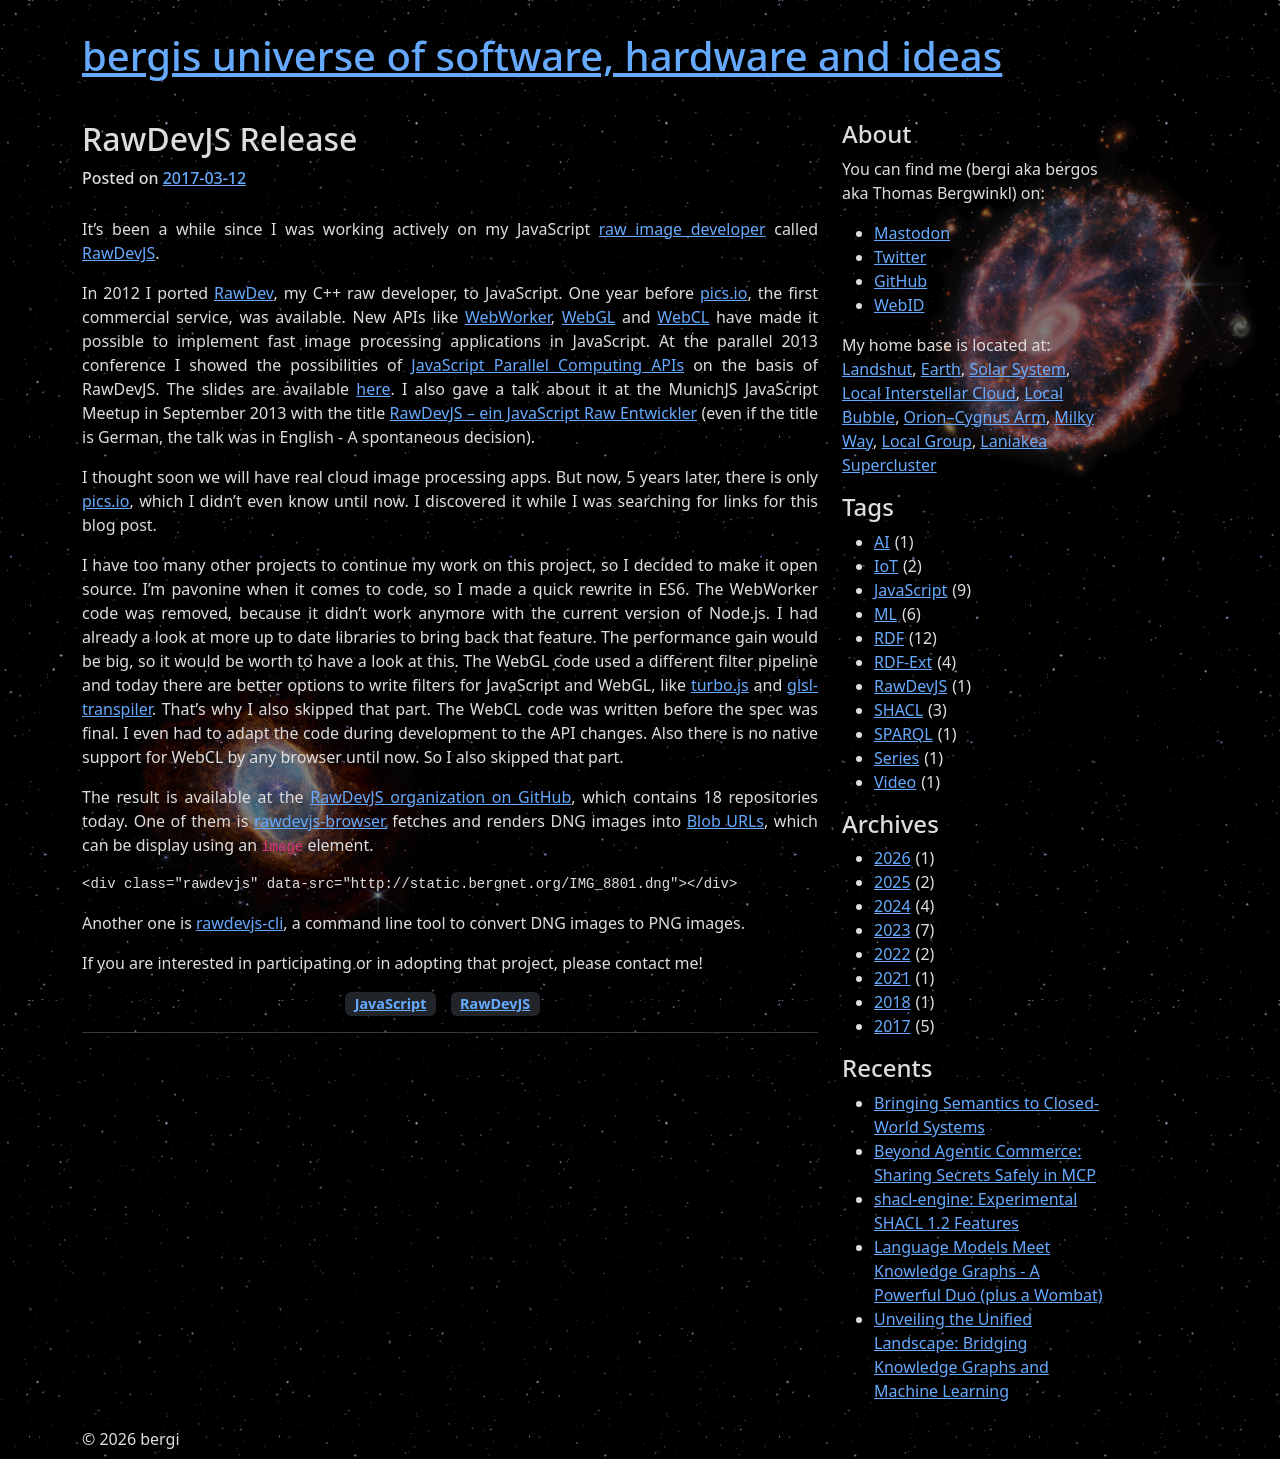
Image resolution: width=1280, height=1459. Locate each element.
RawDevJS (118, 253)
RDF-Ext (903, 662)
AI (882, 542)
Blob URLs (725, 821)
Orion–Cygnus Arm (975, 417)
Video (895, 782)
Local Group (927, 441)
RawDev (243, 293)
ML (885, 614)
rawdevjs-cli (239, 923)
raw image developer (682, 229)
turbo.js (720, 685)
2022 (892, 954)
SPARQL (903, 734)
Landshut (877, 369)
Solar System (1017, 369)
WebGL (588, 317)
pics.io (723, 293)
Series (896, 758)
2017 (892, 1026)
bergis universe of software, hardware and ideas (542, 55)
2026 (892, 858)
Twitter (900, 257)
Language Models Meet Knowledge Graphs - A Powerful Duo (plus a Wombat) (988, 1271)
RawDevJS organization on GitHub (440, 797)
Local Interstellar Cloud (929, 393)
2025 (892, 882)
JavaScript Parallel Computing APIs (547, 365)
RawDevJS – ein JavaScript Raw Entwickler (543, 413)
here (373, 389)
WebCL (683, 317)
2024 (892, 906)
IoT (886, 566)
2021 (892, 978)
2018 (892, 1002)
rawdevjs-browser (320, 821)
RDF (889, 638)
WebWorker (508, 317)
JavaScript (391, 1003)
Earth (941, 369)
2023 (892, 930)
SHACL (898, 710)
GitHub (900, 281)
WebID (899, 305)
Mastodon (912, 233)
